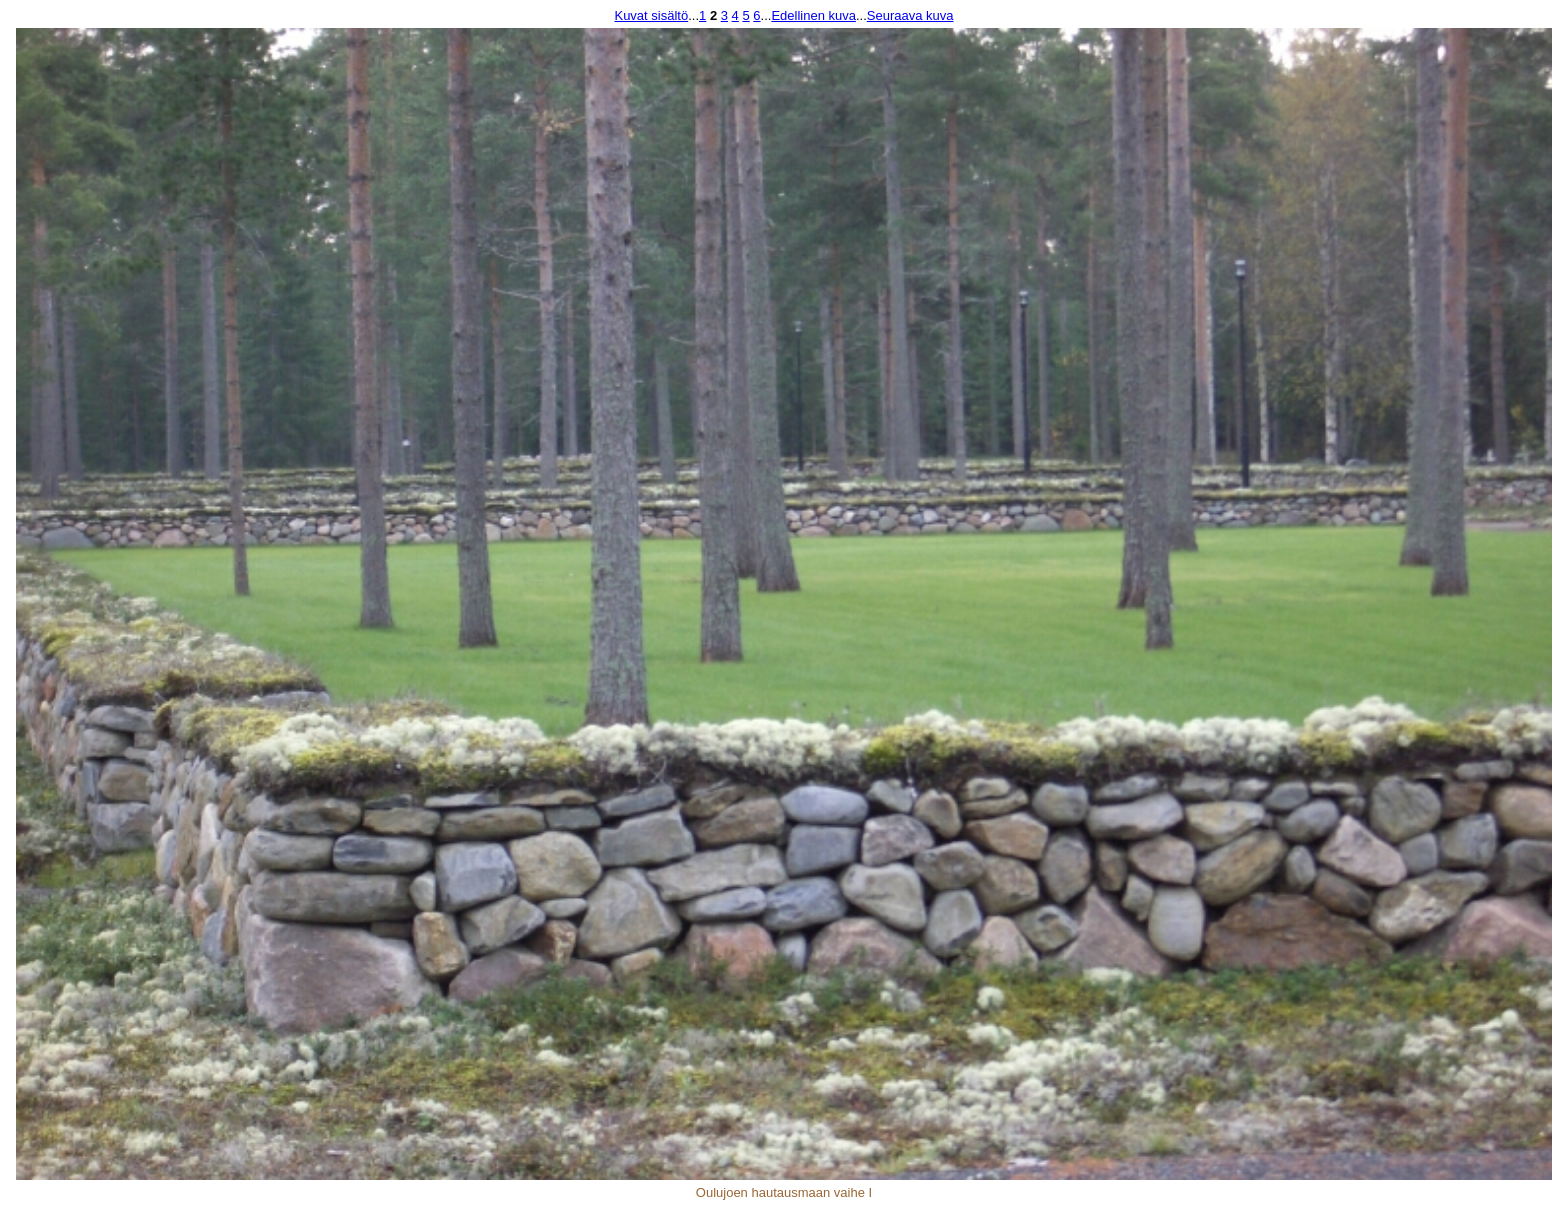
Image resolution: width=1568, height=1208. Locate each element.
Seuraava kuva (910, 15)
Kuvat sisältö (651, 15)
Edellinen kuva (813, 15)
